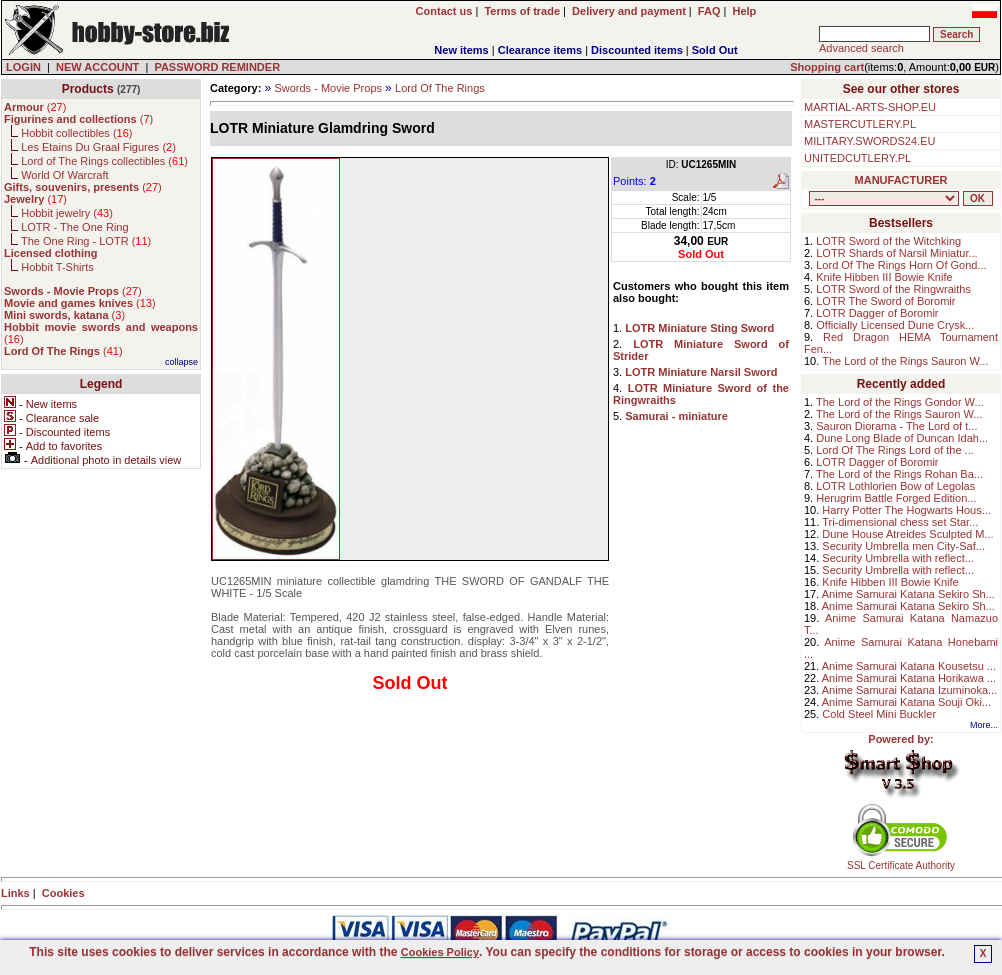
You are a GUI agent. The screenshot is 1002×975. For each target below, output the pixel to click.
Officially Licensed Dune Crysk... (895, 325)
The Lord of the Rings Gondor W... (900, 402)
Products (88, 89)
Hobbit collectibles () (76, 133)
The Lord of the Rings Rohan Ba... (899, 474)
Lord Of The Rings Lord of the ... (895, 450)
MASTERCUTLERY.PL (860, 124)
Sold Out (715, 50)
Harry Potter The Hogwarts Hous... (906, 510)
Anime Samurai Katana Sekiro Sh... (908, 594)
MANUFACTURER (901, 180)
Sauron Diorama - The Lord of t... (896, 426)
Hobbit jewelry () (67, 213)
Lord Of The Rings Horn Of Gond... (901, 265)
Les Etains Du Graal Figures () (98, 147)
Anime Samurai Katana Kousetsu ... (909, 666)
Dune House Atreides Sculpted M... (907, 534)
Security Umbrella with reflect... (898, 558)
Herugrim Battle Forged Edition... (896, 498)
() (35, 107)
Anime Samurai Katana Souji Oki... (906, 702)
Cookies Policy (440, 952)
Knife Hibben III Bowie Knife (884, 277)
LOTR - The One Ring (74, 227)
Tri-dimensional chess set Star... (900, 522)
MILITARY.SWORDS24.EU (869, 141)
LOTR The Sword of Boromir (885, 301)
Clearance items (540, 50)
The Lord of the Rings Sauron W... (905, 361)
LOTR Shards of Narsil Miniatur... (896, 253)
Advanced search (861, 48)
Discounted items (637, 50)
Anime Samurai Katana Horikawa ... (909, 678)
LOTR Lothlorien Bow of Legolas (895, 486)
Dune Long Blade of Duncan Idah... (902, 438)
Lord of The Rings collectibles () (104, 161)
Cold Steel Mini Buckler (879, 714)
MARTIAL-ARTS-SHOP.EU (870, 107)
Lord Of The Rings (440, 88)
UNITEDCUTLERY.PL (857, 158)
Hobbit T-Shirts (57, 267)
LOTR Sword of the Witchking (888, 241)
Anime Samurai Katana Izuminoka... (909, 690)
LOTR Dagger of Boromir (877, 313)
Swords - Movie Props (328, 88)
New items (461, 50)
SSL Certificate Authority (901, 861)
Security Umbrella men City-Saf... (903, 546)
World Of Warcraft (64, 175)
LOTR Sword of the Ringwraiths (893, 289)
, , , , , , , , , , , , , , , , (884, 198)
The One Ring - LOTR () (86, 241)
